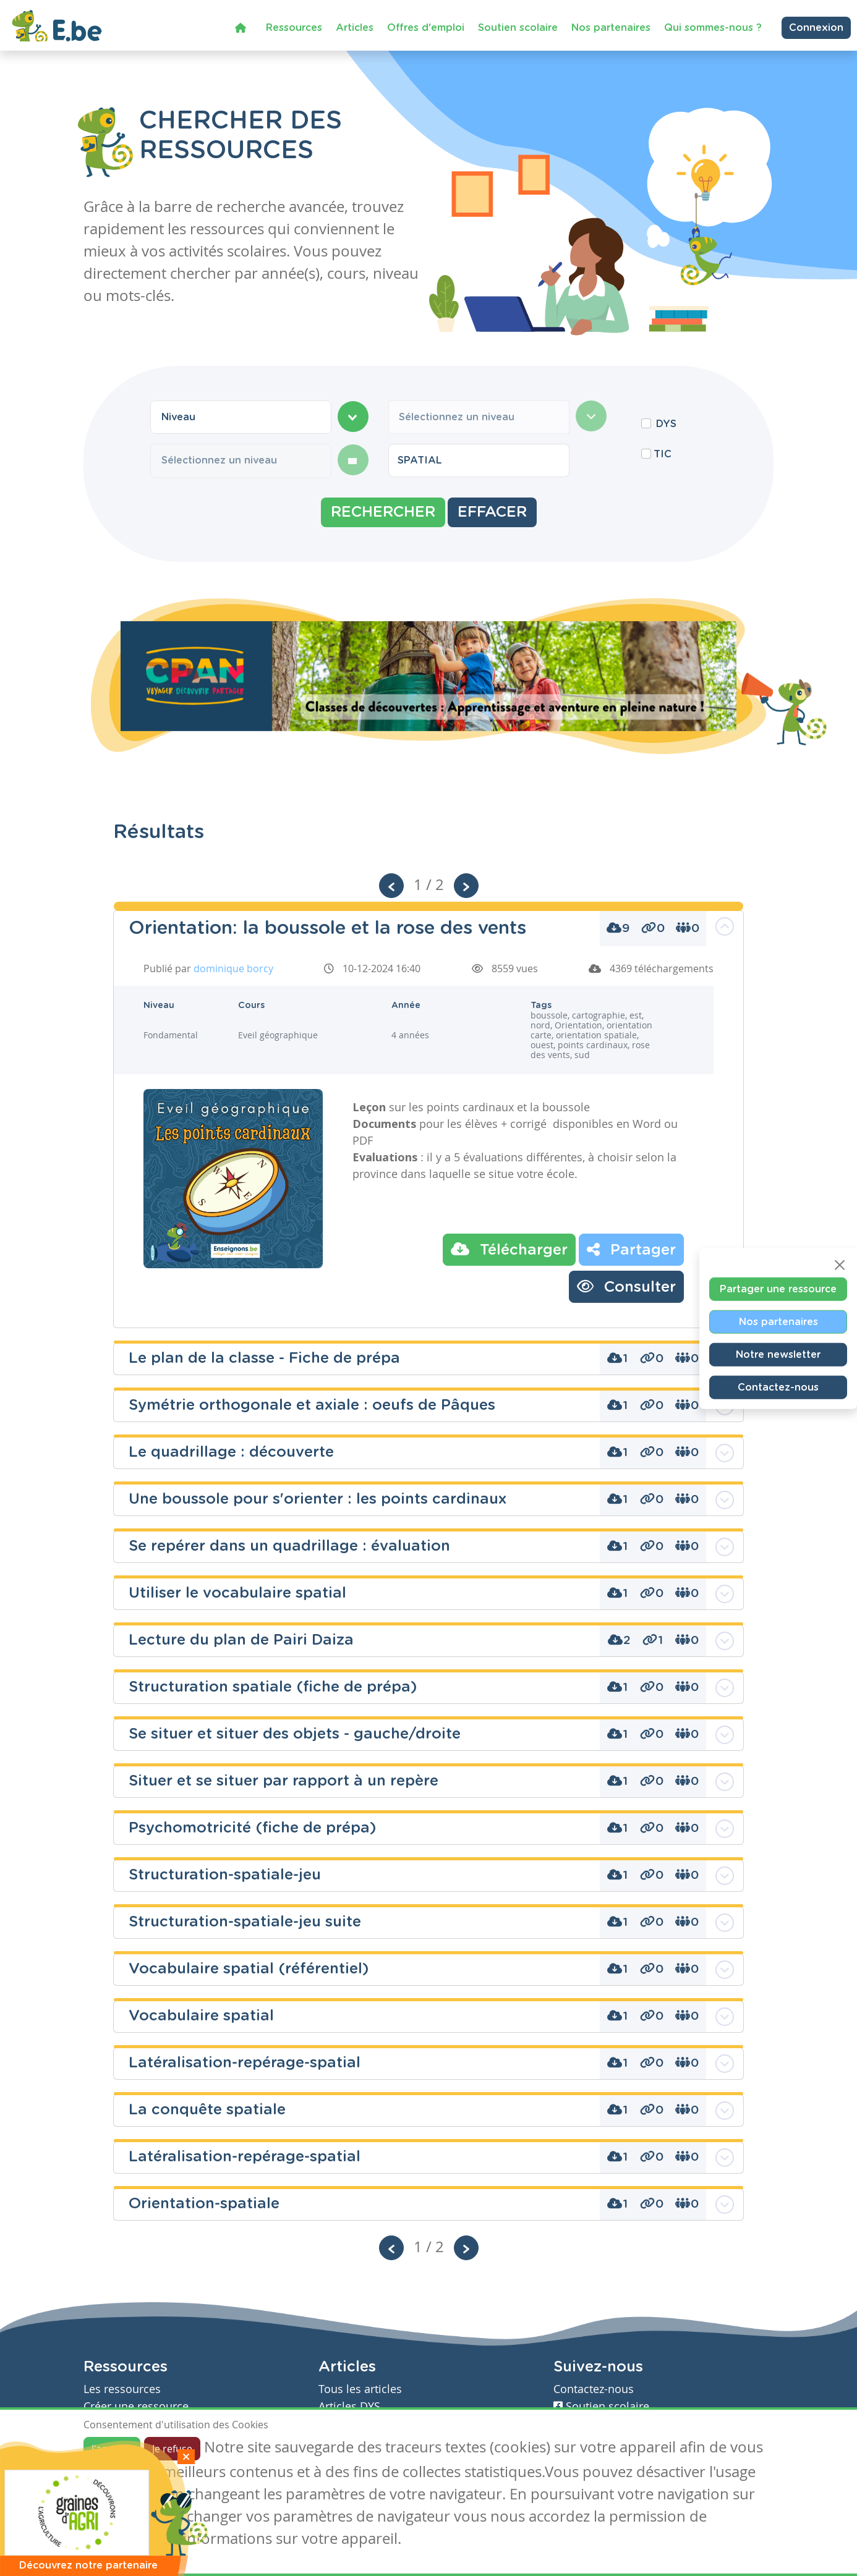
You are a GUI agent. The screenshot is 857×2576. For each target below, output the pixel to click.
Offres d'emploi (425, 24)
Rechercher (383, 512)
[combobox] (240, 417)
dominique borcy (233, 968)
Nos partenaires (610, 24)
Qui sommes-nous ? (713, 24)
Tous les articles (360, 2389)
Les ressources (122, 2389)
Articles (354, 24)
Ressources (294, 24)
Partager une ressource (778, 1289)
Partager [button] (631, 1249)
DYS (666, 424)
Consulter (626, 1286)
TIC (663, 454)
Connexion (816, 24)
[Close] (839, 1265)
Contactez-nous (778, 1387)
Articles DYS (349, 2406)
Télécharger (509, 1249)
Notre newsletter (778, 1355)
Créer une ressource (136, 2406)
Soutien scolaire (518, 24)
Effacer (492, 512)
